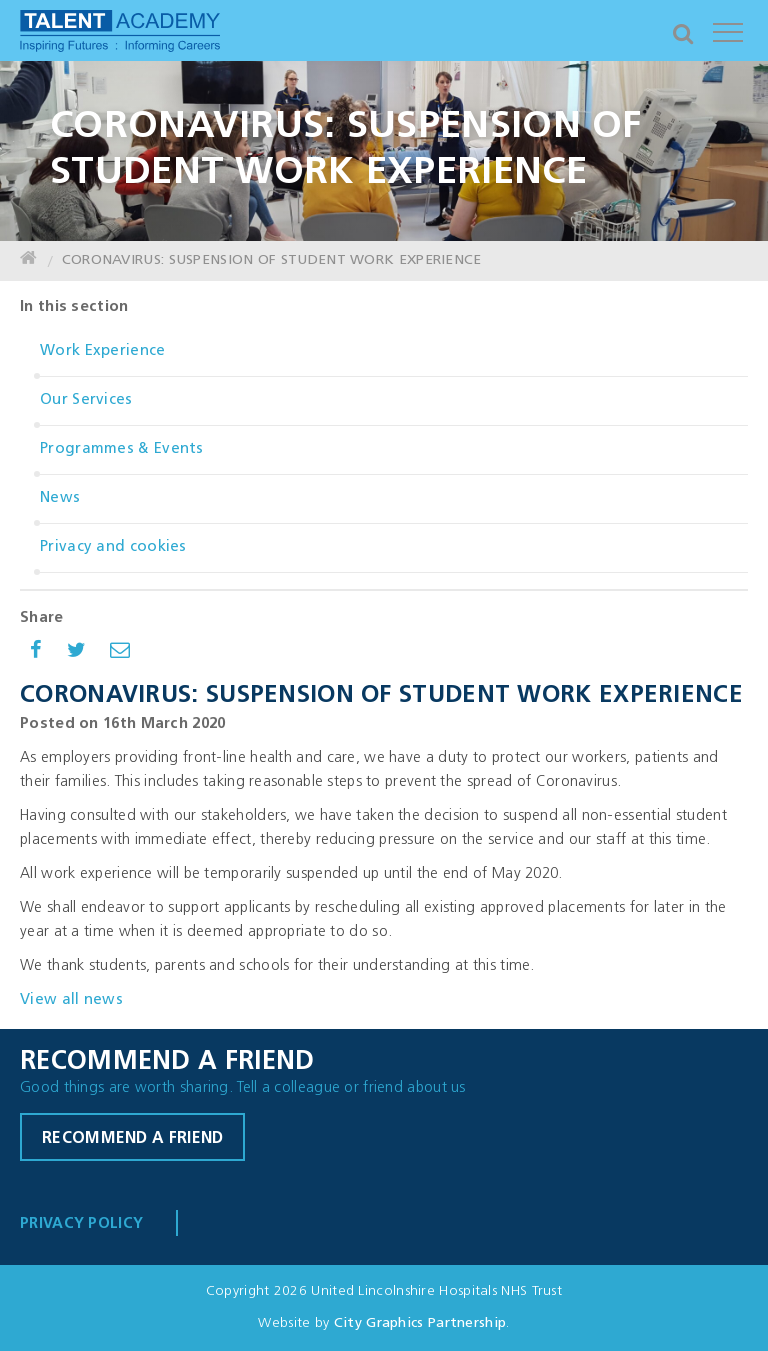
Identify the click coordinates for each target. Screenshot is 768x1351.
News (60, 498)
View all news (71, 1000)
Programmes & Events (122, 449)
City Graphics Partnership (420, 1323)
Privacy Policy (81, 1224)
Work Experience (103, 351)
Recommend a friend (132, 1139)
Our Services (86, 400)
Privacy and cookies (113, 547)
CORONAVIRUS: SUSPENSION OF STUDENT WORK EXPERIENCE (272, 260)
